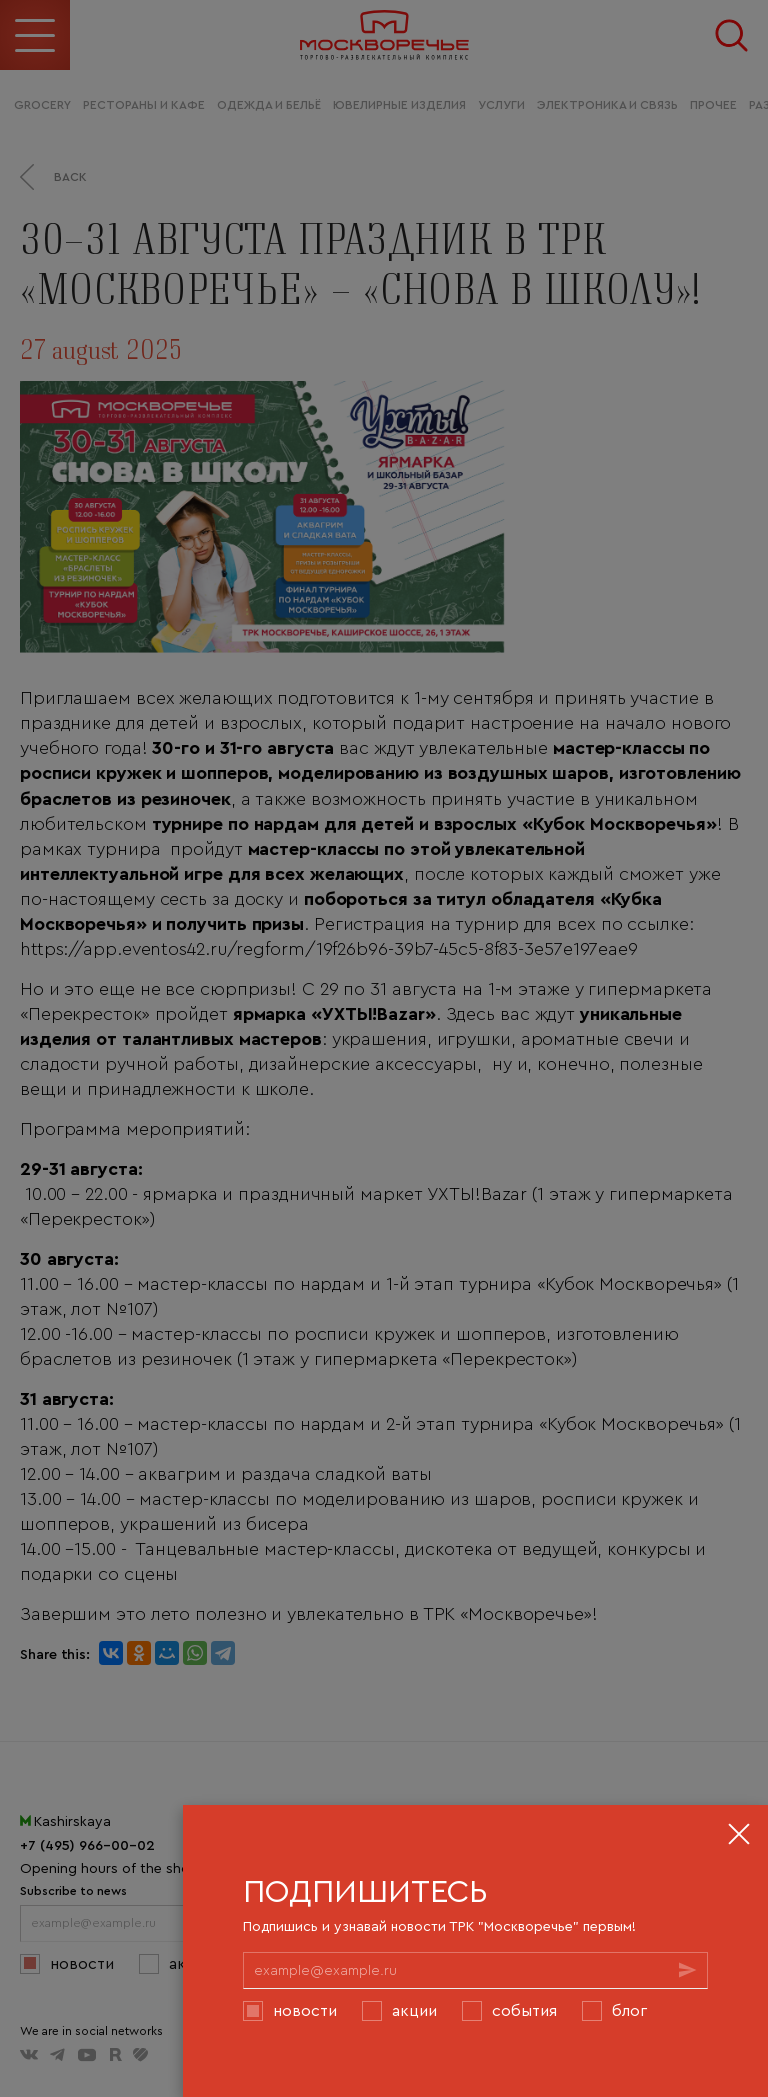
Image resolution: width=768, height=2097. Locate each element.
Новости (305, 2010)
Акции (414, 2010)
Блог (629, 2010)
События (524, 2010)
